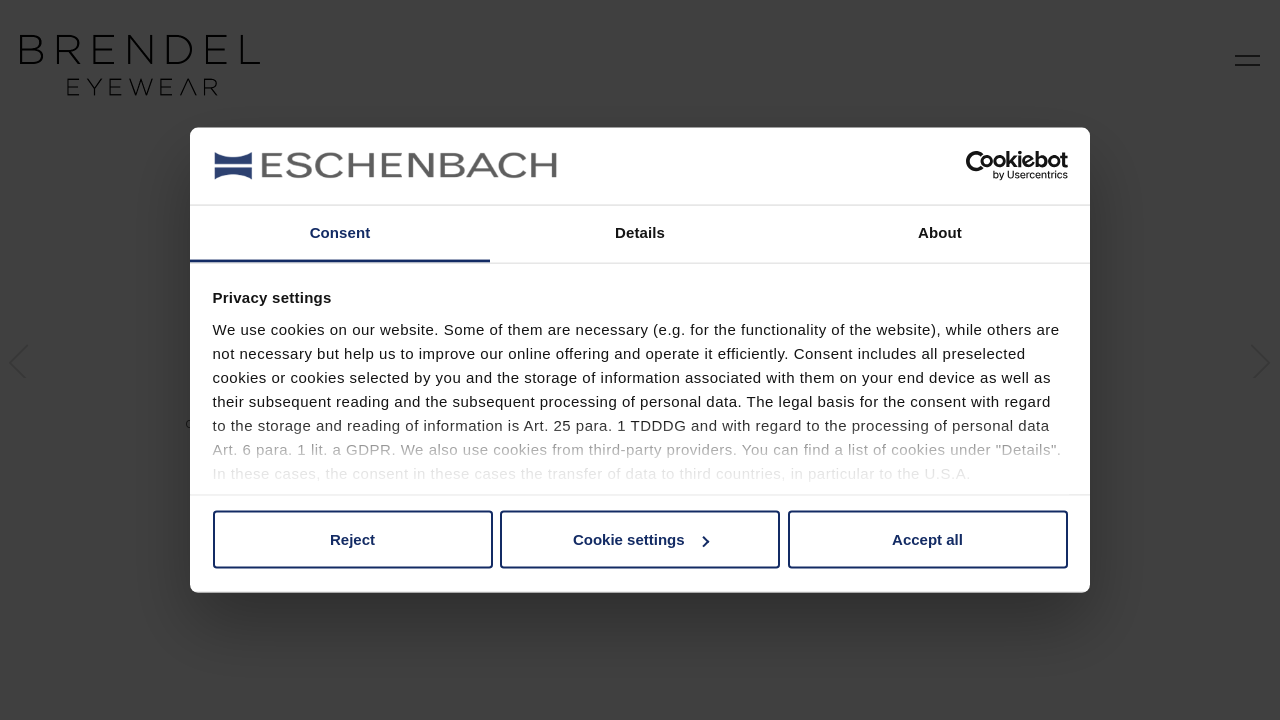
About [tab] (940, 231)
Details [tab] (640, 231)
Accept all (927, 539)
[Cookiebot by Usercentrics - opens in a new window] (980, 166)
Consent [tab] (340, 231)
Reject (352, 539)
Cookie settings (641, 539)
